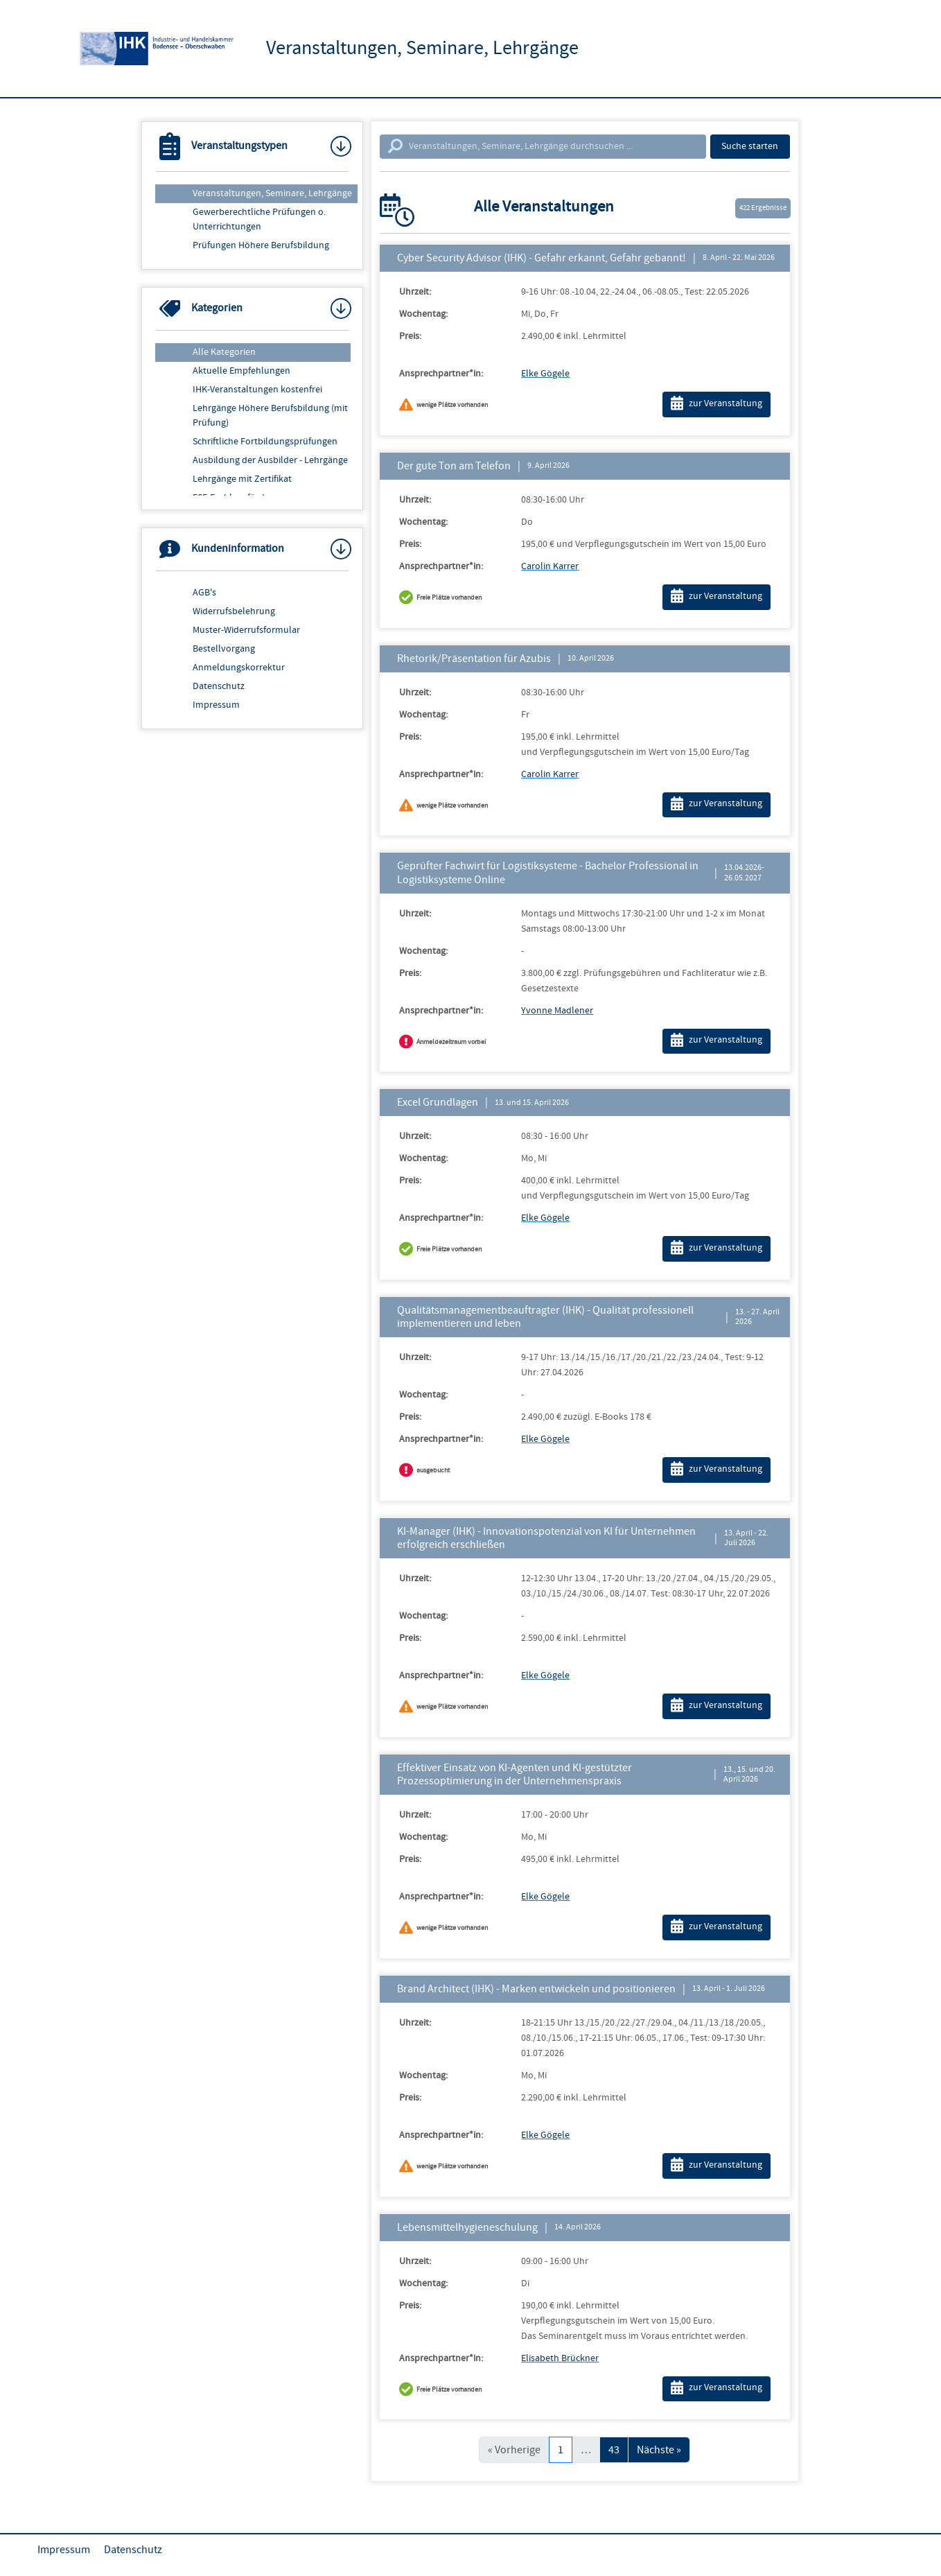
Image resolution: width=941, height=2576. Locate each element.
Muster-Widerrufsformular (246, 630)
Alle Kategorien (224, 352)
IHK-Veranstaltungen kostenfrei (257, 389)
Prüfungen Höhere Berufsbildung (261, 245)
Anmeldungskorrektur (239, 667)
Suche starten (749, 146)
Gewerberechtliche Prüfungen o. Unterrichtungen (259, 219)
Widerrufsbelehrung (234, 611)
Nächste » (659, 2450)
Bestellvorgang (224, 649)
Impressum (216, 705)
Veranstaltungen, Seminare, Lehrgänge (272, 193)
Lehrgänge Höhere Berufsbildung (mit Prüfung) (270, 415)
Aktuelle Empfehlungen (241, 371)
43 (613, 2450)
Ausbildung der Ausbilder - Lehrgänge (270, 460)
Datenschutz (219, 686)
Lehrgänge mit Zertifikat (242, 479)
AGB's (204, 592)
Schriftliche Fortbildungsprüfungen (265, 441)
